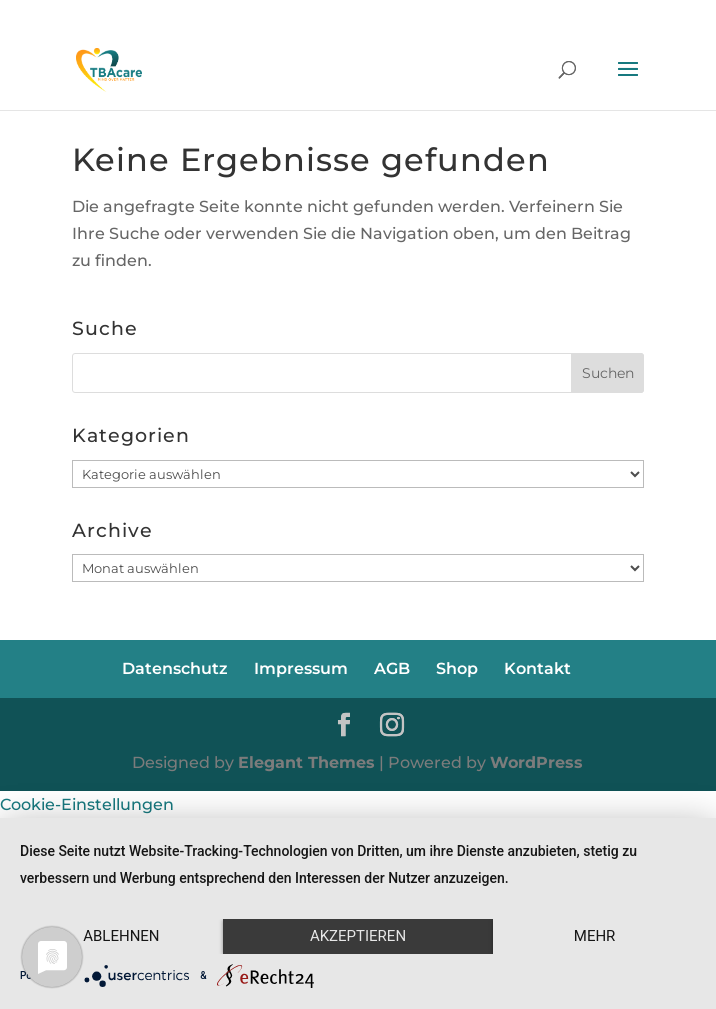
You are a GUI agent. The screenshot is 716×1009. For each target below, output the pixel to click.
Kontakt (537, 668)
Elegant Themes (306, 762)
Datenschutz (175, 668)
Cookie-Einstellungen (87, 804)
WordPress (536, 762)
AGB (392, 668)
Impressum (301, 668)
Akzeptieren (358, 936)
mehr (595, 936)
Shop (457, 668)
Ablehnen (121, 936)
